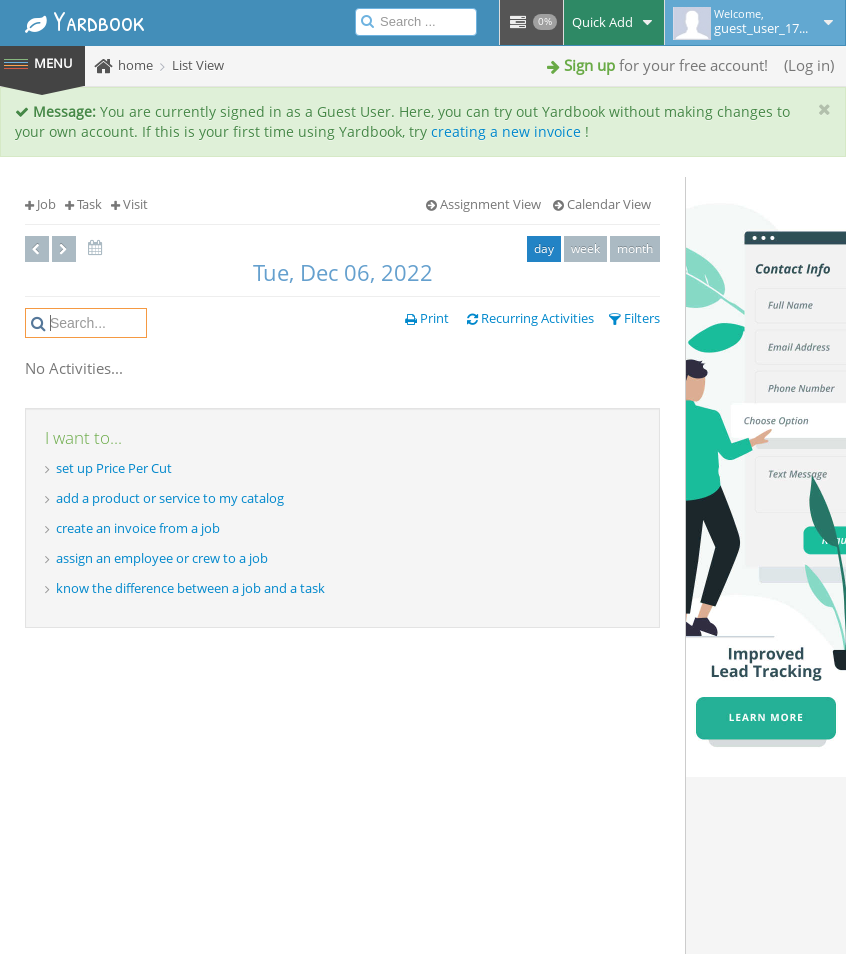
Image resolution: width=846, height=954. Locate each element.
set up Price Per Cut (114, 468)
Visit (129, 204)
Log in (809, 65)
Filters (634, 318)
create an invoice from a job (138, 528)
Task (83, 204)
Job (40, 204)
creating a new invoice (506, 131)
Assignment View (483, 204)
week (585, 248)
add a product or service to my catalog (170, 498)
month (635, 248)
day (544, 248)
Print (427, 318)
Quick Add (614, 22)
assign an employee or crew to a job (162, 558)
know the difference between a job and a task (190, 588)
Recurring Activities (530, 318)
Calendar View (602, 204)
